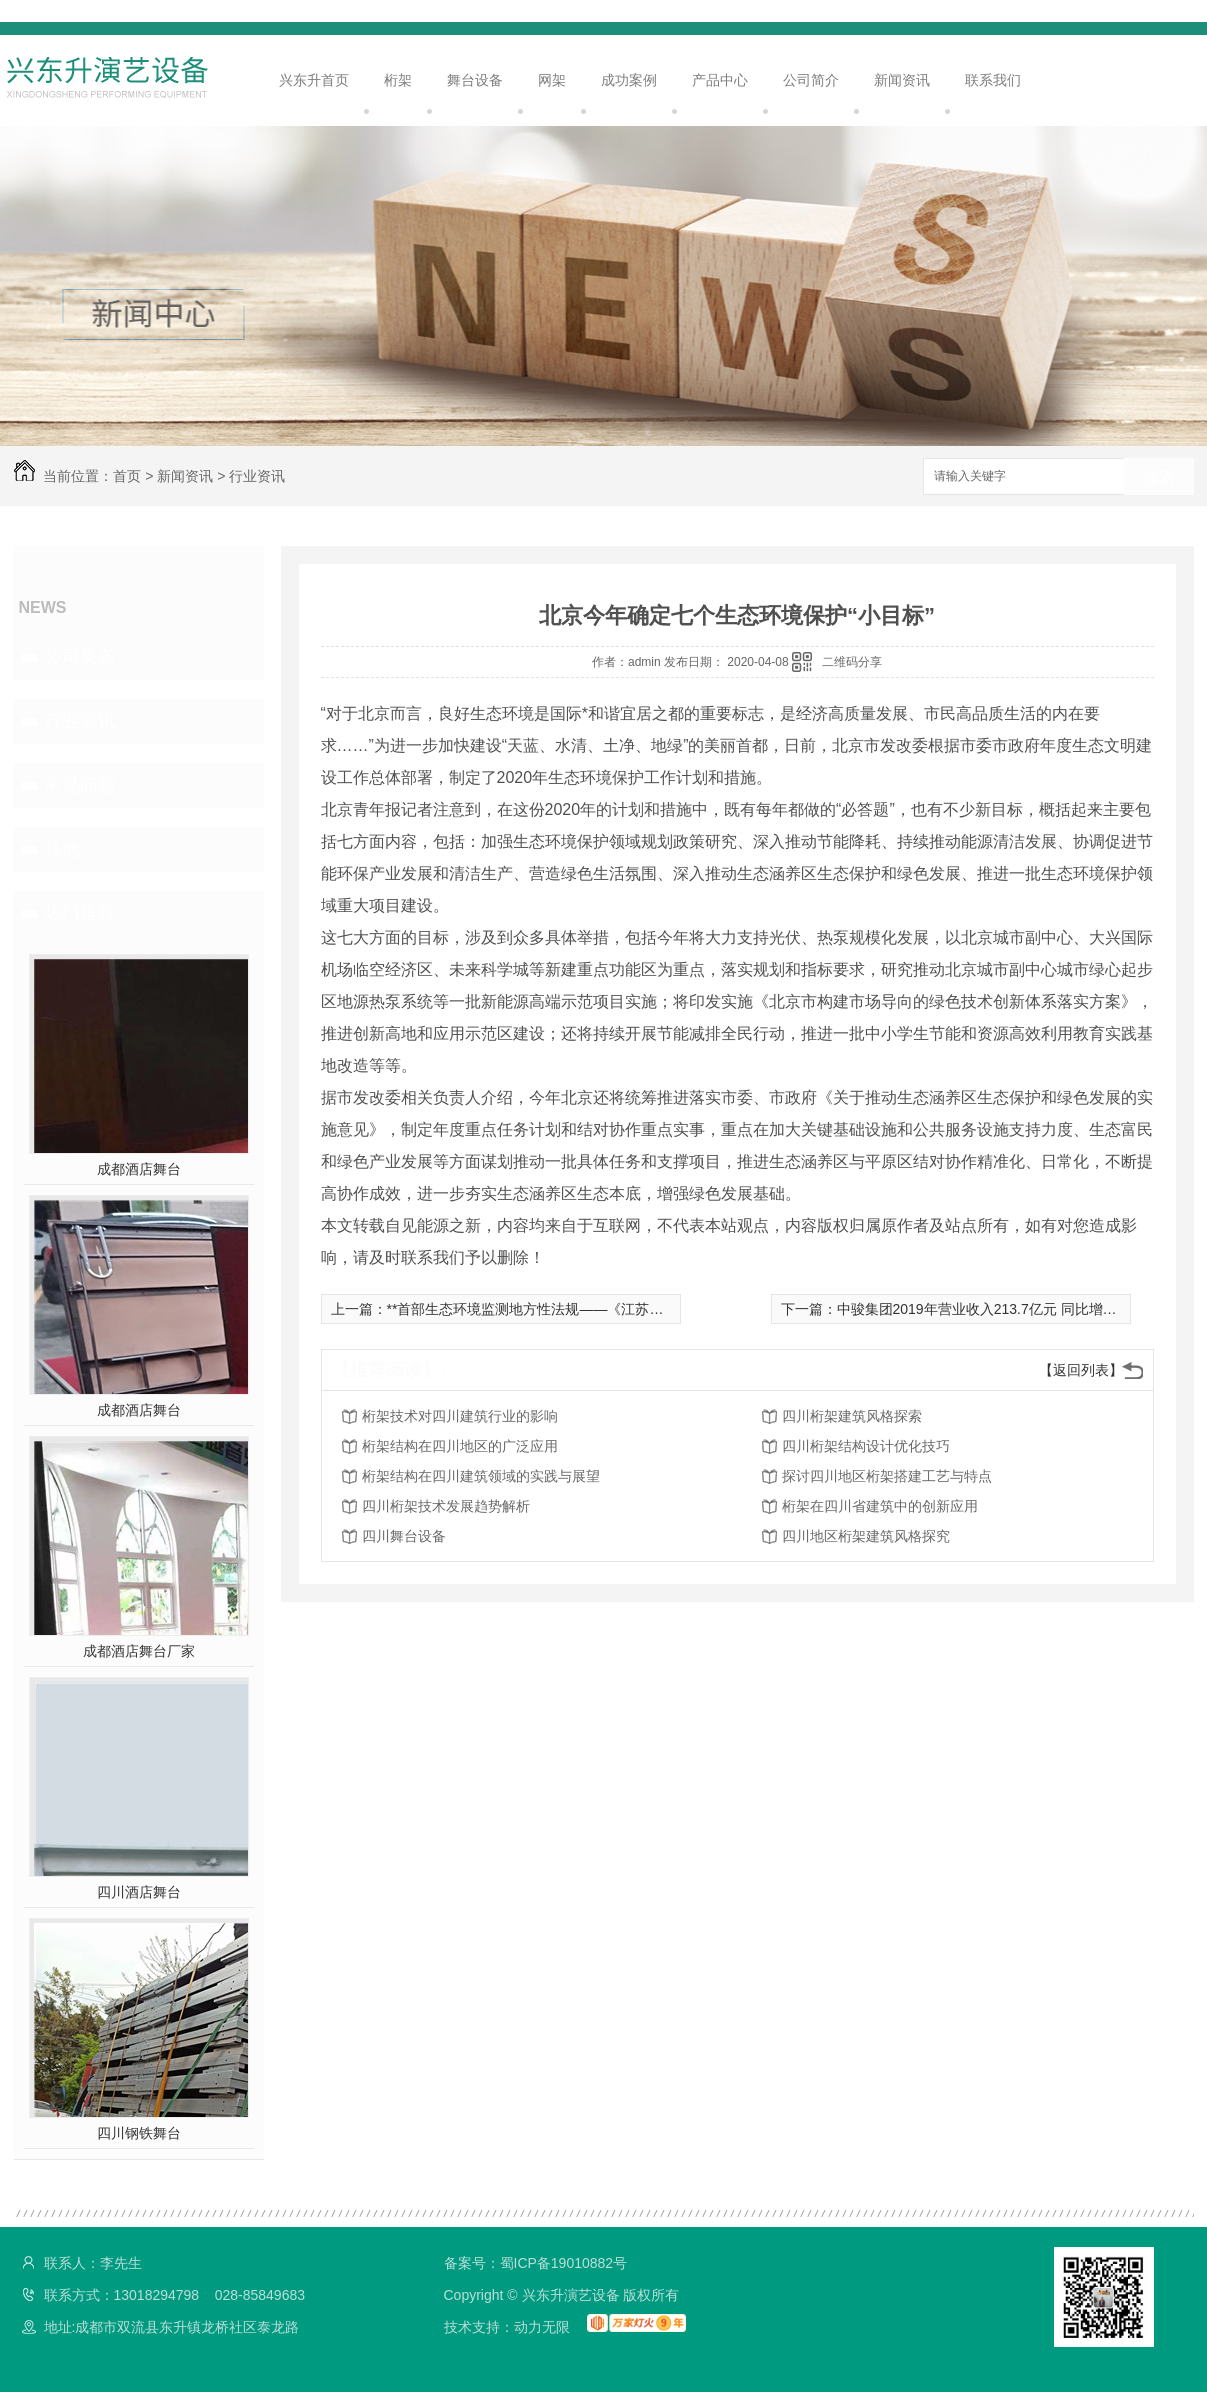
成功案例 (629, 80)
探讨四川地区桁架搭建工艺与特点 (887, 1476)
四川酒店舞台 (139, 1892)
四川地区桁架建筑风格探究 (866, 1536)
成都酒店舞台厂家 (139, 1651)
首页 (127, 476)
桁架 (398, 80)
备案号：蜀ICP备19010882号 (536, 2263)
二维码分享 (852, 662)
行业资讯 (257, 476)
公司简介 (811, 80)
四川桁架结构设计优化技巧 (866, 1446)
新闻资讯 (902, 80)
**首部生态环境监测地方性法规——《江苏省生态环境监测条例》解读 (602, 1309)
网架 (552, 80)
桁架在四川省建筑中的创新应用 (880, 1506)
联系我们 (993, 80)
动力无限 (542, 2327)
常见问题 (80, 785)
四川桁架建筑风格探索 (852, 1416)
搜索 (1159, 477)
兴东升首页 (314, 80)
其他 (62, 849)
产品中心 (720, 80)
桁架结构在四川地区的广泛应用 (460, 1446)
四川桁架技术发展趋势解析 (446, 1506)
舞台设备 (475, 80)
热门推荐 (80, 913)
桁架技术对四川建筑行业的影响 (460, 1416)
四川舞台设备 (404, 1536)
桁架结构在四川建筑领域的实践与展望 (481, 1476)
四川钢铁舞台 (139, 2133)
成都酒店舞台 (139, 1169)
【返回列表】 (1081, 1370)
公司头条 (80, 657)
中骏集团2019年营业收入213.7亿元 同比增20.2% (990, 1309)
